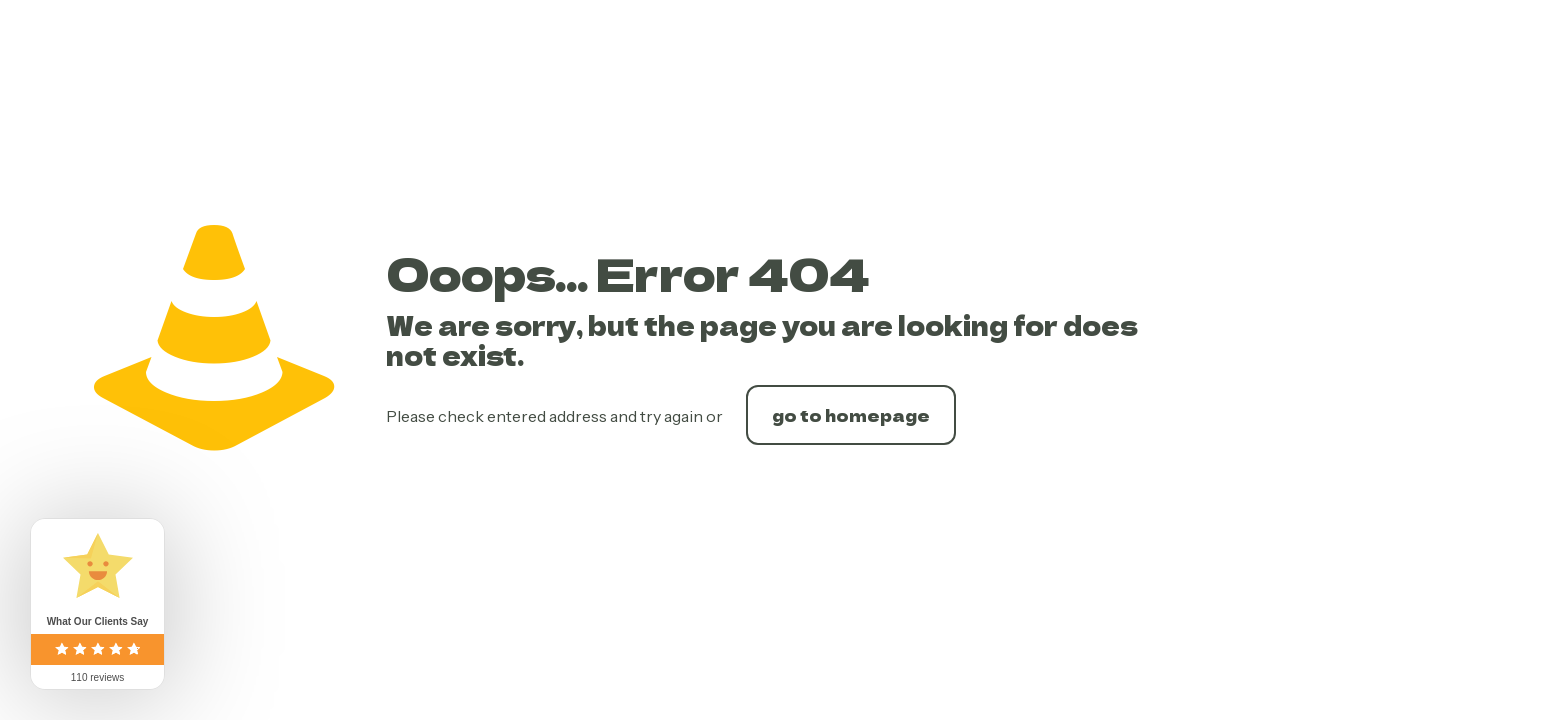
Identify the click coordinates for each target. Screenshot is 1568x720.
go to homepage (851, 415)
